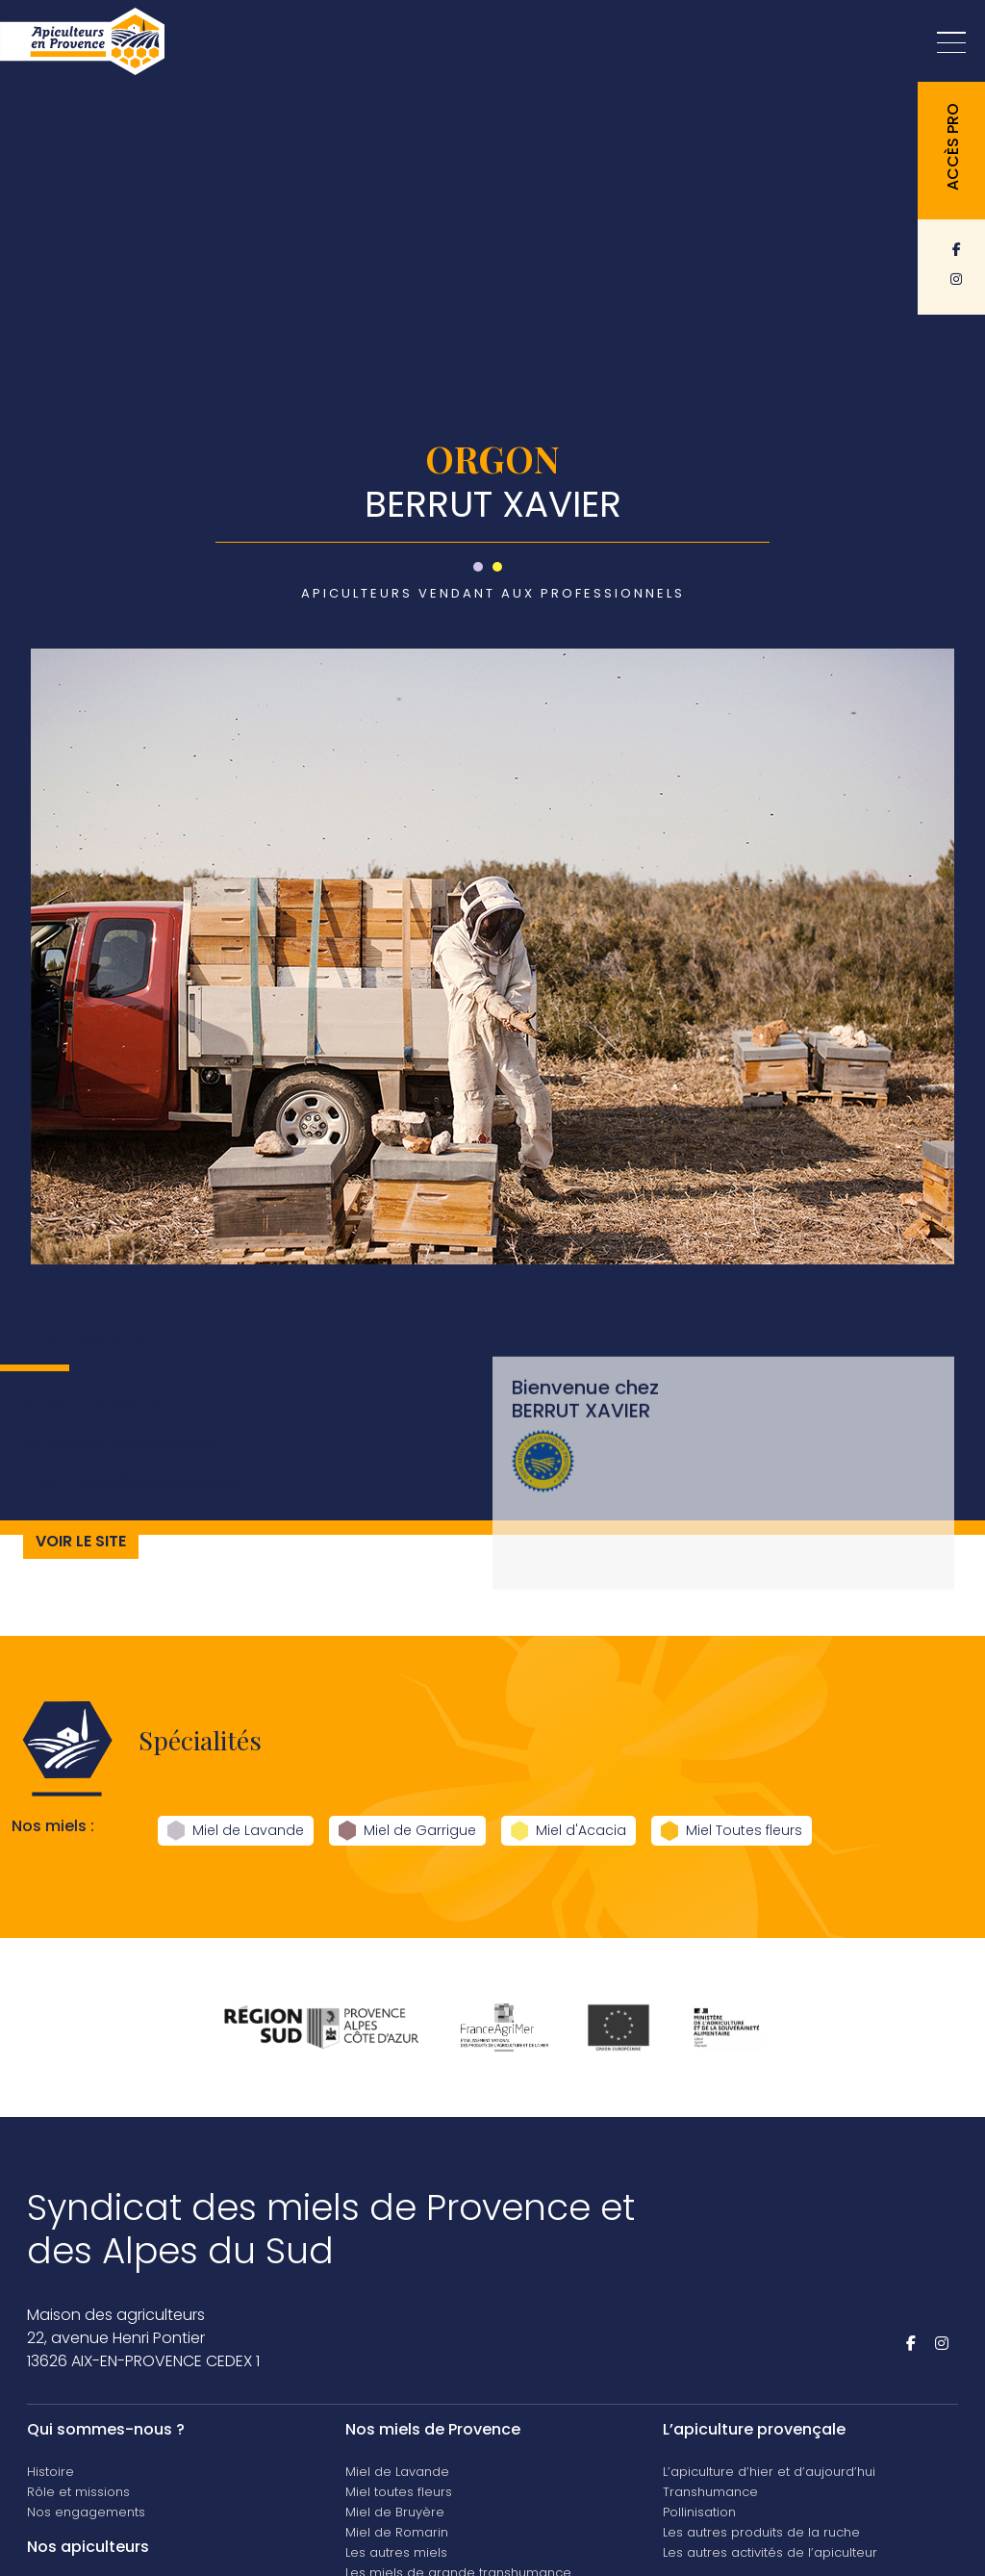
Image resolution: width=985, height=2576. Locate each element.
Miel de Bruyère (394, 2512)
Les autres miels (396, 2552)
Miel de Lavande (397, 2471)
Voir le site (81, 1563)
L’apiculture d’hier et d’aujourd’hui (769, 2471)
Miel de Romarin (396, 2532)
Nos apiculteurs (88, 2547)
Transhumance (710, 2492)
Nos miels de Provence (432, 2429)
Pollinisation (699, 2512)
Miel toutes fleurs (398, 2492)
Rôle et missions (78, 2492)
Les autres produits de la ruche (761, 2532)
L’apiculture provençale (754, 2429)
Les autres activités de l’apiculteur (770, 2552)
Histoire (50, 2471)
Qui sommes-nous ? (106, 2429)
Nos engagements (86, 2512)
